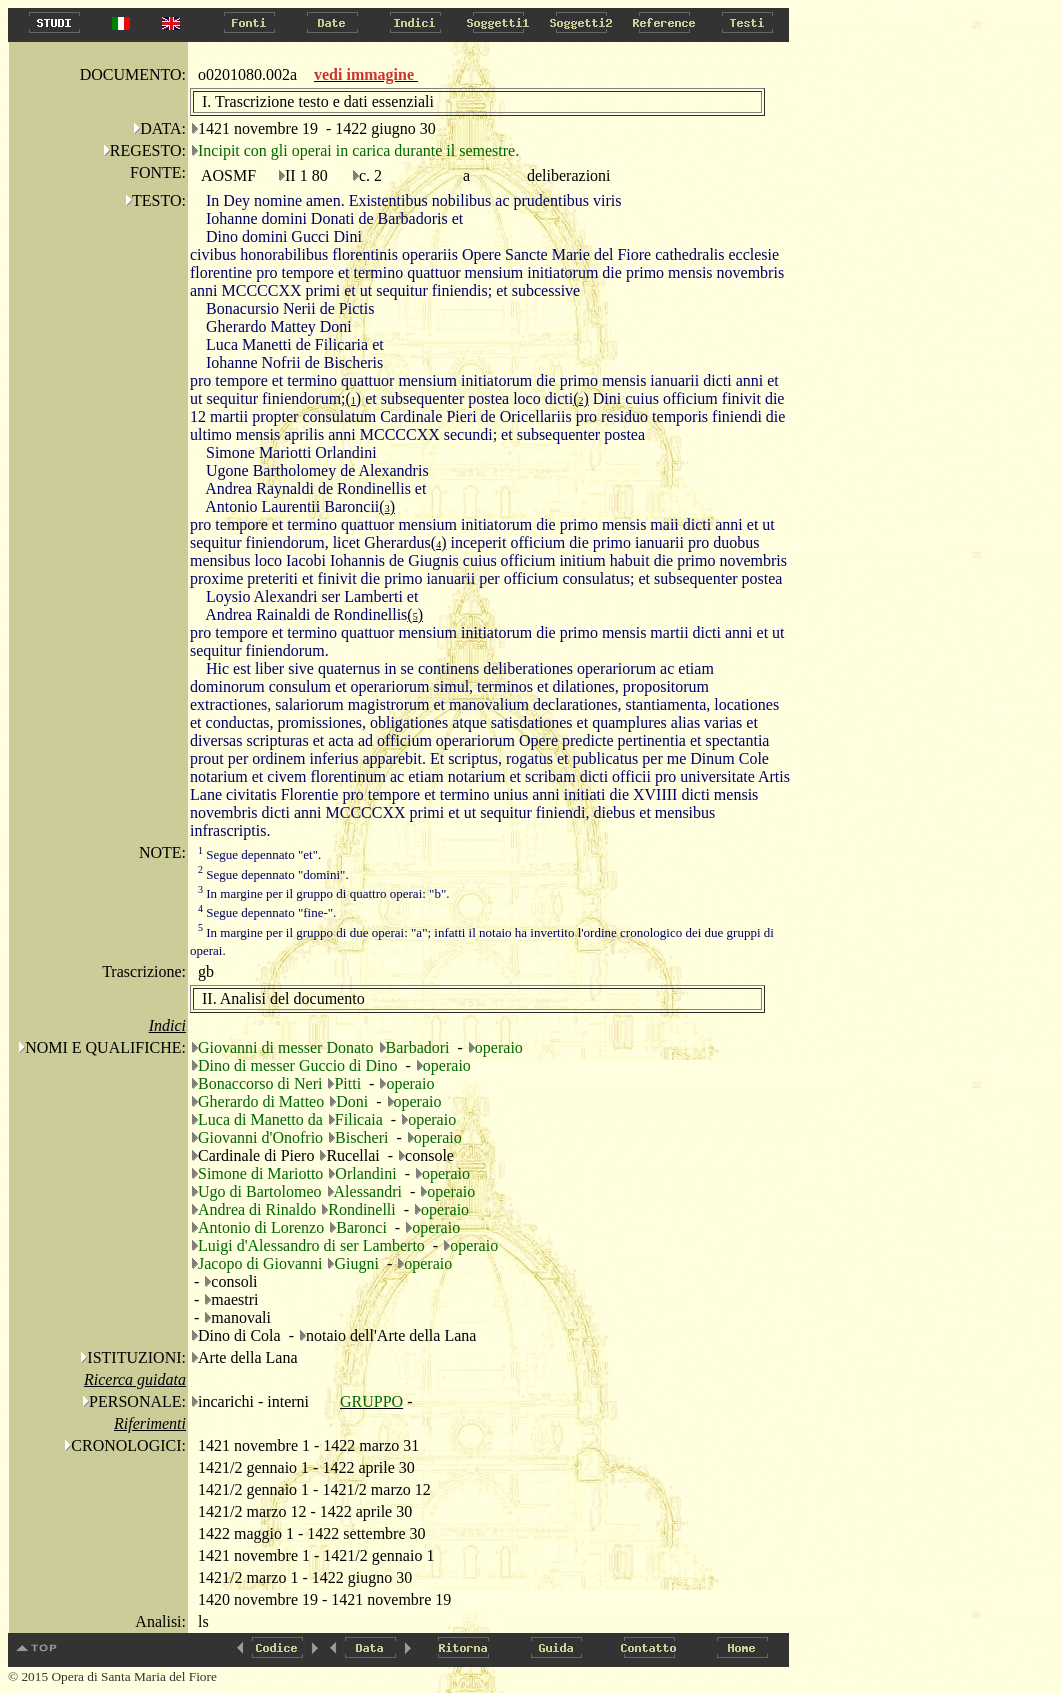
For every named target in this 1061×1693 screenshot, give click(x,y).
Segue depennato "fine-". (267, 912)
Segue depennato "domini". (273, 874)
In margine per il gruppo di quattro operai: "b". (323, 893)
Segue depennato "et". (259, 854)
